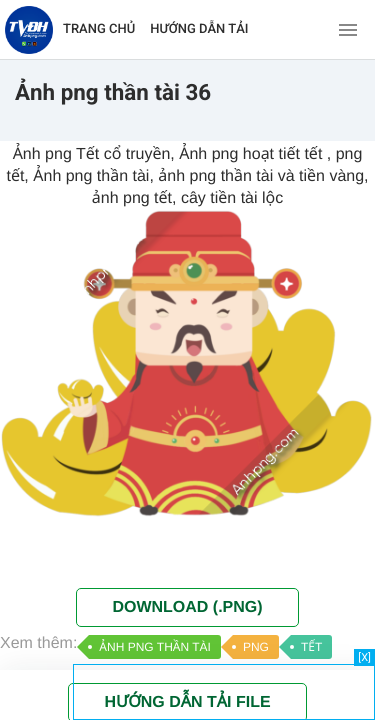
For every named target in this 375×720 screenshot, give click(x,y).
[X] (364, 657)
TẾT (311, 647)
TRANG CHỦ (99, 29)
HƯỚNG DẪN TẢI (199, 29)
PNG (256, 647)
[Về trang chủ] (29, 30)
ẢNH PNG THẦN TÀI (155, 647)
